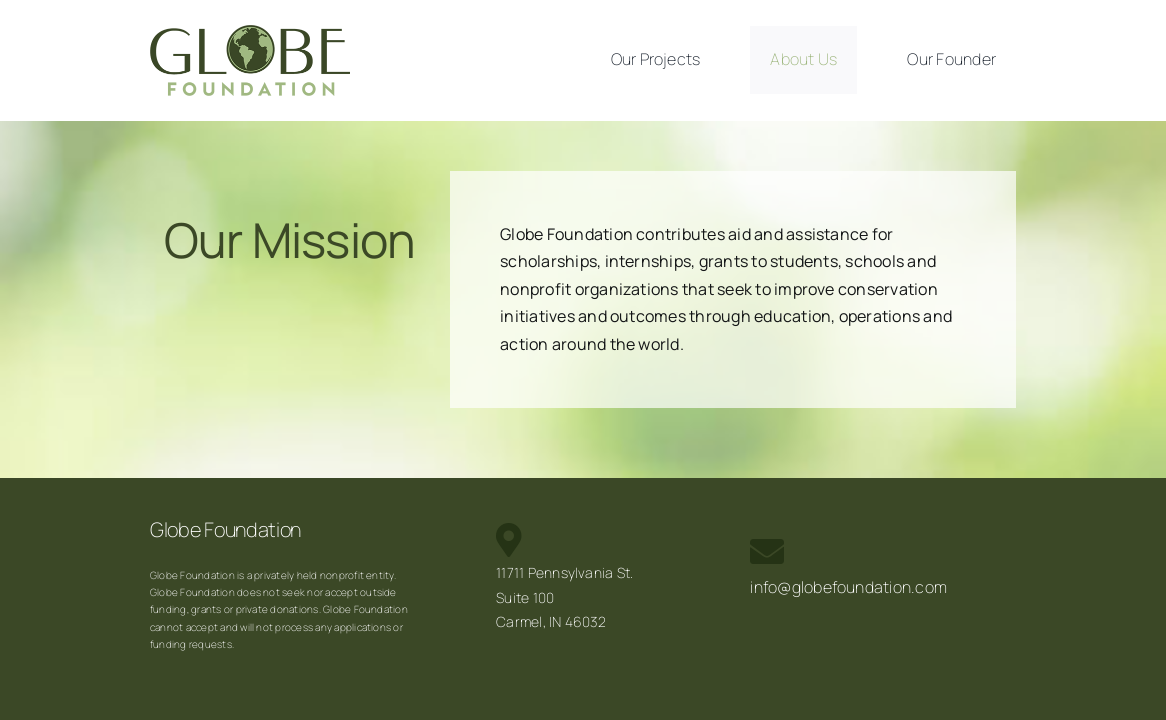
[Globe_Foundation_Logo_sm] (250, 33)
